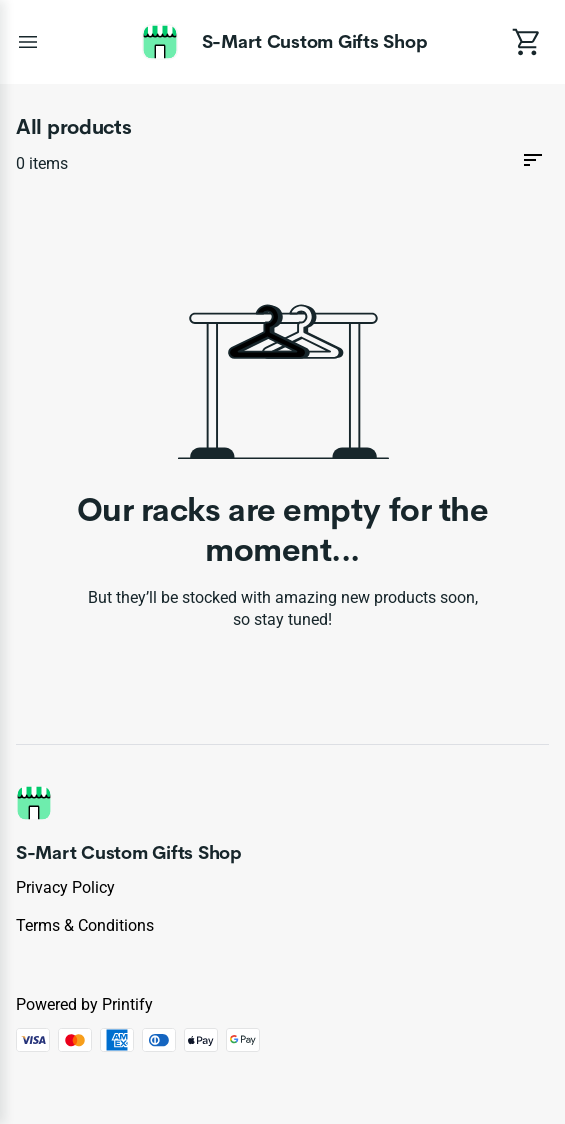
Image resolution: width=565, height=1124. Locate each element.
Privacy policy (65, 887)
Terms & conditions (85, 925)
